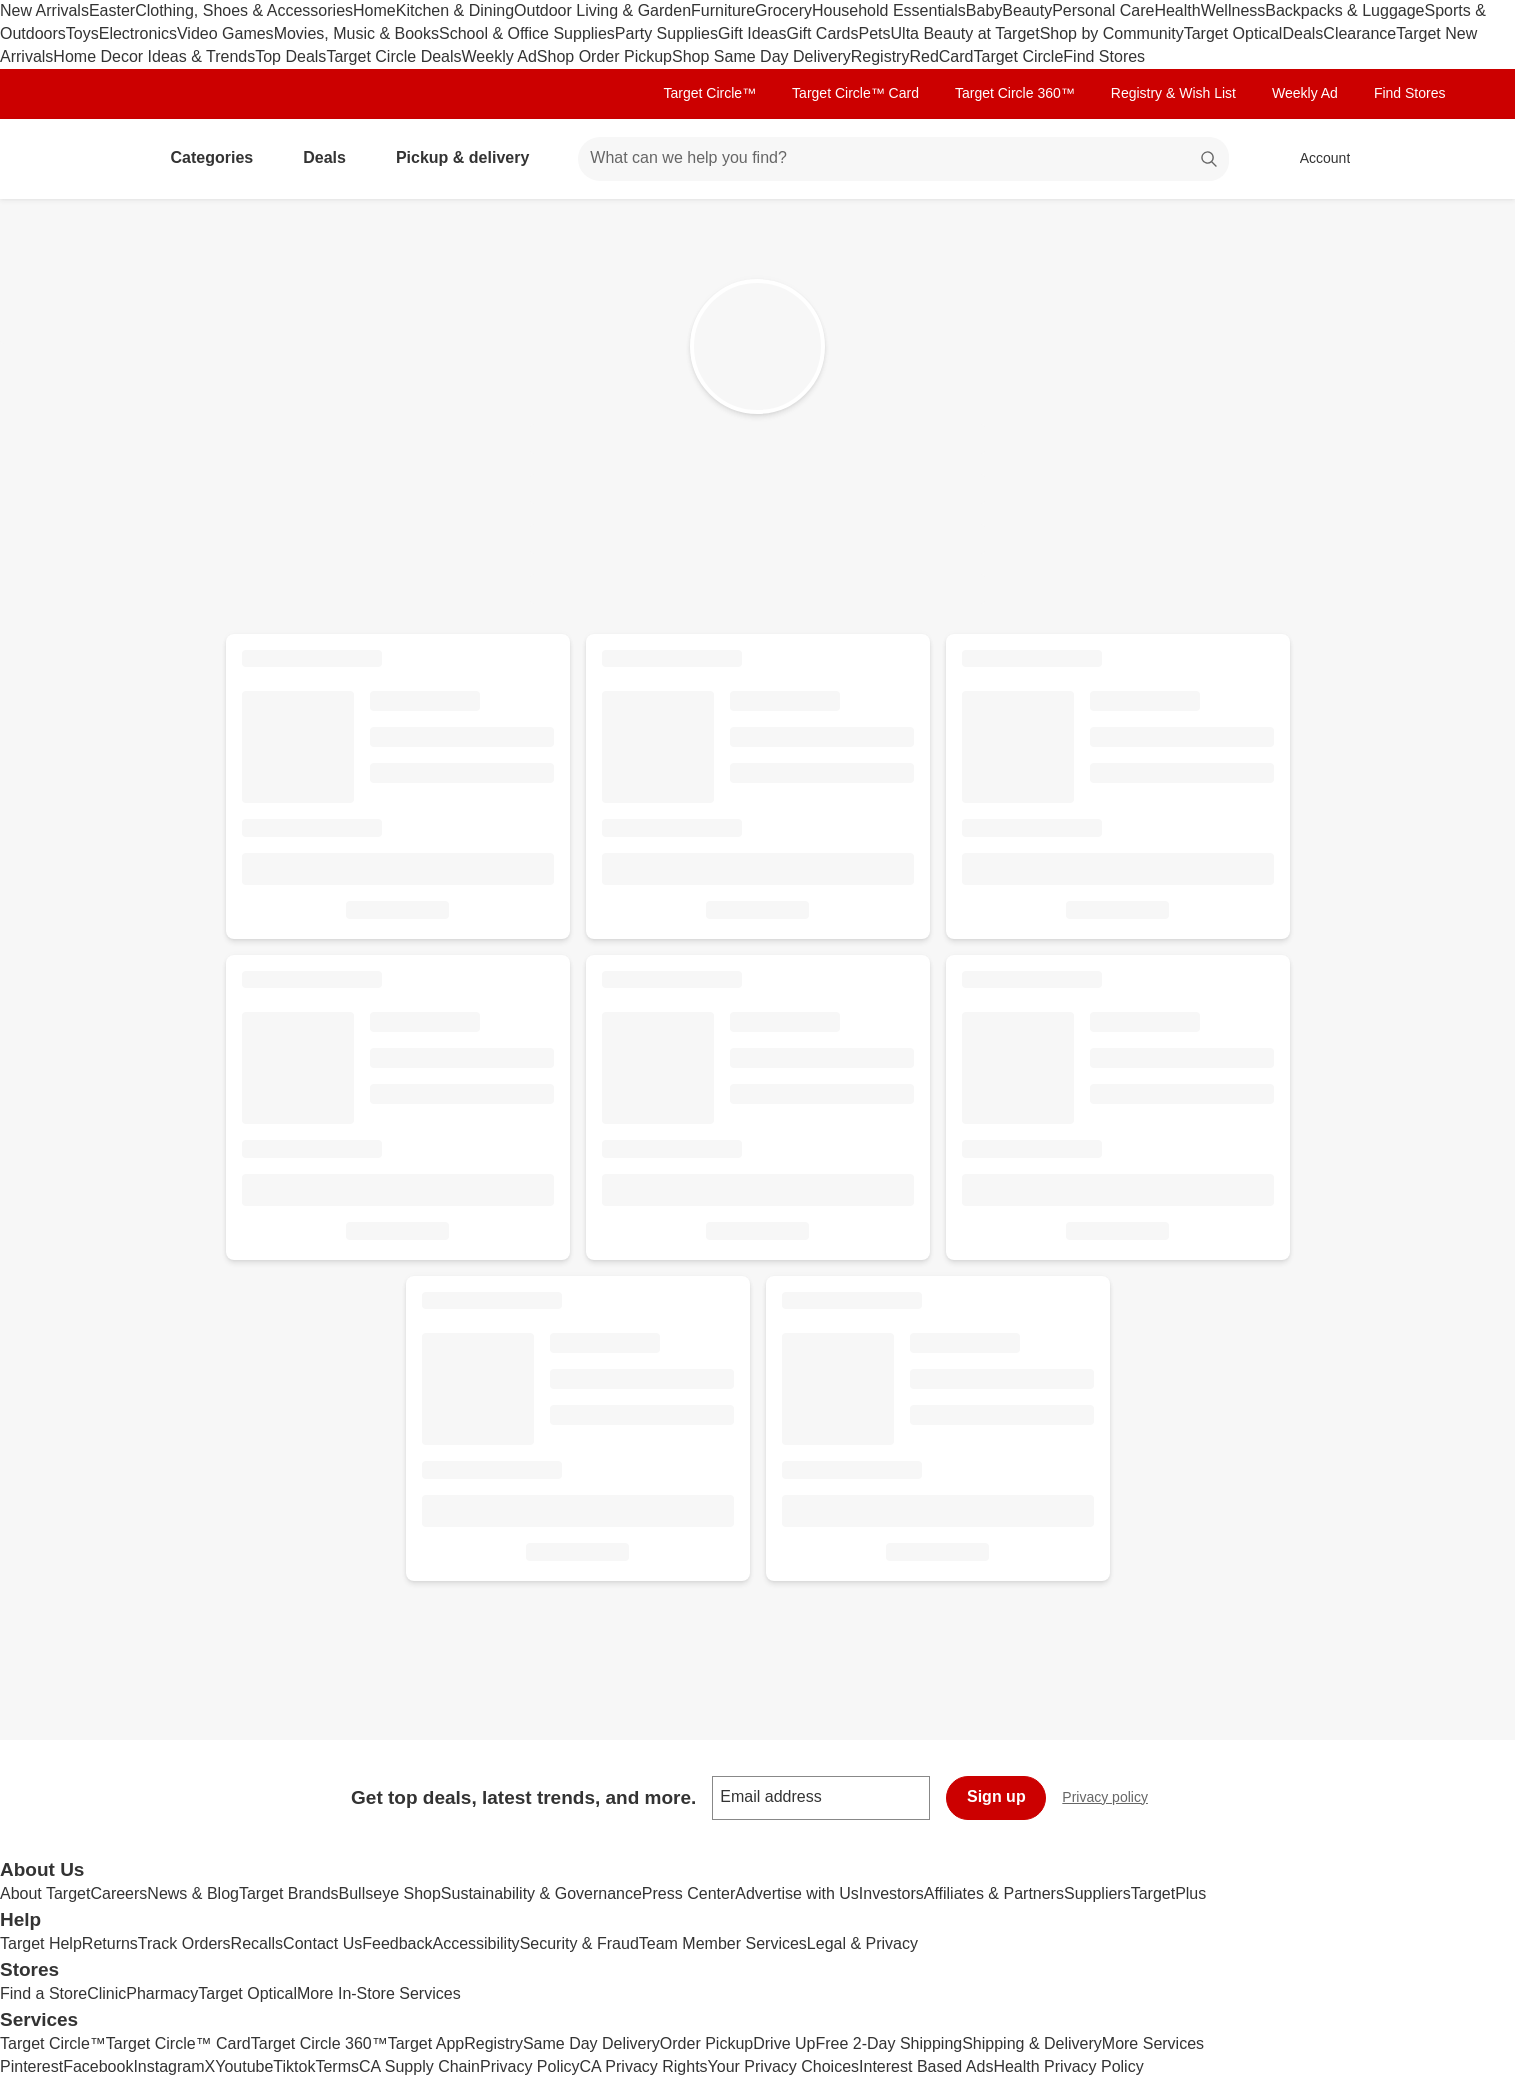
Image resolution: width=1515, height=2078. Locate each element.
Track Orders (184, 1943)
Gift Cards (822, 33)
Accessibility (475, 1943)
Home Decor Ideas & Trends (154, 56)
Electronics (138, 33)
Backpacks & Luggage (1344, 10)
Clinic (106, 1993)
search (1210, 159)
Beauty (1027, 10)
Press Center (688, 1893)
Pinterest (31, 2066)
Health (1177, 10)
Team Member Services (723, 1943)
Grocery (783, 10)
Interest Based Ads (926, 2066)
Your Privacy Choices (783, 2066)
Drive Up (784, 2043)
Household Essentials (889, 10)
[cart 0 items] (1416, 159)
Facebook (98, 2066)
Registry (880, 56)
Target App (426, 2043)
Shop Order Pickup (604, 56)
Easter (112, 10)
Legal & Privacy (862, 1943)
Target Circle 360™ (1015, 93)
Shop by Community (1112, 33)
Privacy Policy (530, 2066)
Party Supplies (666, 33)
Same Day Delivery (591, 2043)
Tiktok (294, 2066)
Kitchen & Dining (455, 10)
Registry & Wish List (1173, 93)
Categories (220, 157)
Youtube (244, 2066)
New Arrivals (44, 10)
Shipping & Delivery (1032, 2043)
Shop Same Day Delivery (761, 56)
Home (374, 10)
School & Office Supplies (527, 33)
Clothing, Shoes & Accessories (244, 10)
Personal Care (1103, 10)
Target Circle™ (710, 93)
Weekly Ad (499, 56)
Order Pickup (706, 2043)
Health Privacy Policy (1068, 2066)
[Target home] (102, 159)
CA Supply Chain (419, 2066)
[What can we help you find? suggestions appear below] (903, 159)
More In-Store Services (379, 1993)
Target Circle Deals (393, 56)
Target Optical (1233, 33)
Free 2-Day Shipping (888, 2043)
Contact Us (322, 1943)
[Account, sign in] (1315, 159)
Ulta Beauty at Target (965, 33)
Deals (1302, 33)
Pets (875, 33)
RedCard (941, 56)
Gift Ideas (752, 33)
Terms (337, 2066)
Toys (82, 33)
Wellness (1233, 10)
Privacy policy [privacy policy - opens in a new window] (1113, 1799)
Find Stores (1104, 56)
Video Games (225, 33)
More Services (1153, 2043)
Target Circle (1018, 56)
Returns (110, 1943)
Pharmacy (162, 1993)
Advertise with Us (797, 1893)
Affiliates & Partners (994, 1893)
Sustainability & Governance (541, 1893)
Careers (118, 1893)
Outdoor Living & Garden (602, 10)
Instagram (168, 2066)
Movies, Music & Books (356, 33)
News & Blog (193, 1893)
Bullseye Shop (390, 1893)
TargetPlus (1169, 1893)
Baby (984, 10)
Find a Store (43, 1993)
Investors (891, 1893)
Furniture (723, 10)
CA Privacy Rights (644, 2066)
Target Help (41, 1943)
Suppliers (1097, 1893)
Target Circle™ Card (855, 93)
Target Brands (289, 1893)
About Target (45, 1893)
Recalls (257, 1943)
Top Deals (290, 56)
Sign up (996, 1796)
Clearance (1359, 33)
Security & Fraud (579, 1943)
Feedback (397, 1943)
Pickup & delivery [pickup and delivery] (470, 157)
